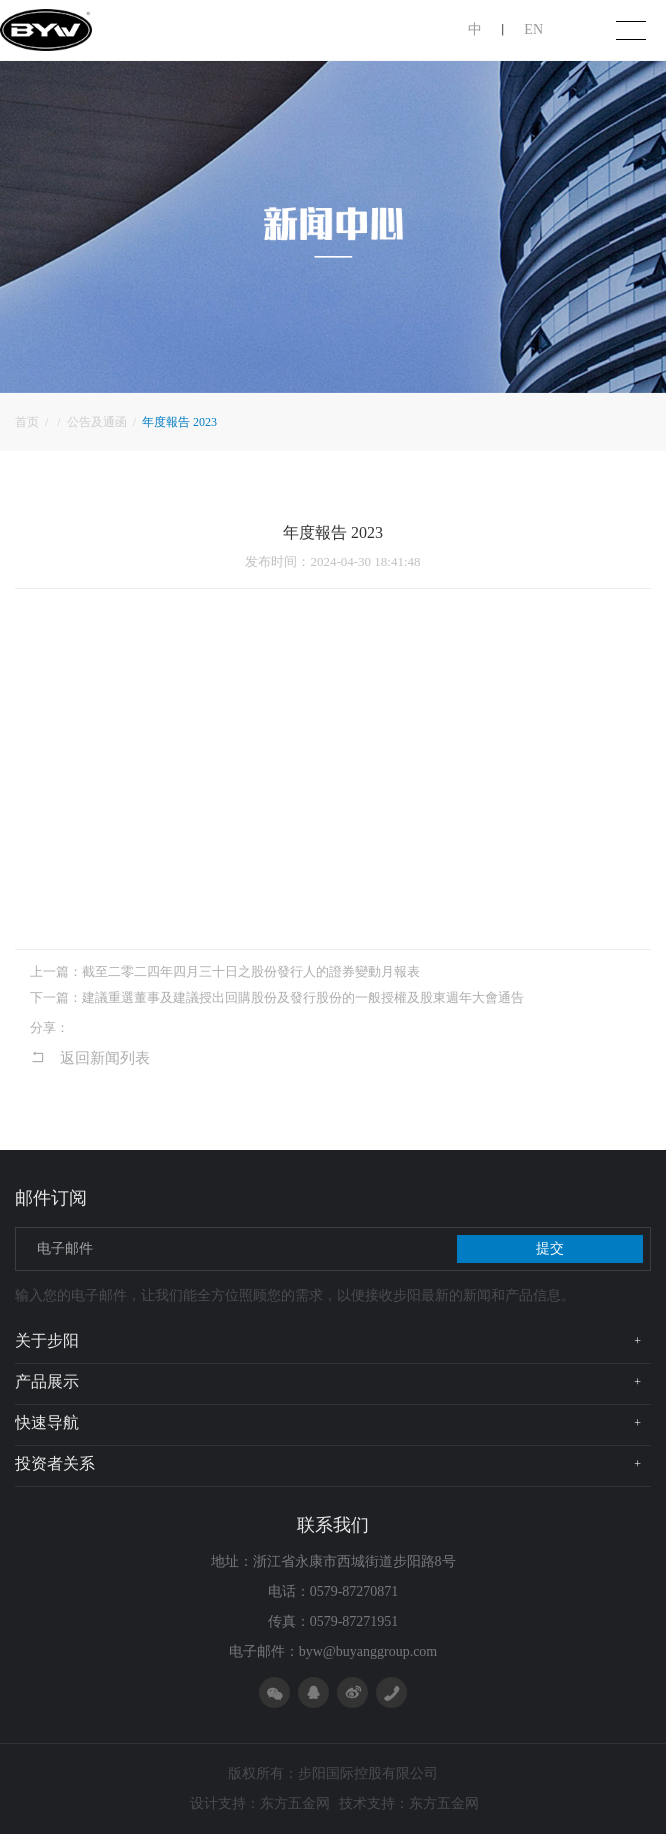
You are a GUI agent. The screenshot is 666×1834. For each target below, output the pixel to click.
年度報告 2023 (179, 422)
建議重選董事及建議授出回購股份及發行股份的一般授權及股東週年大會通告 (303, 997)
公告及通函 (98, 422)
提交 (550, 1248)
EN (533, 29)
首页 (28, 422)
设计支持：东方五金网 (260, 1803)
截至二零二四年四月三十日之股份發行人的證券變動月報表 (251, 971)
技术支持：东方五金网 (409, 1803)
